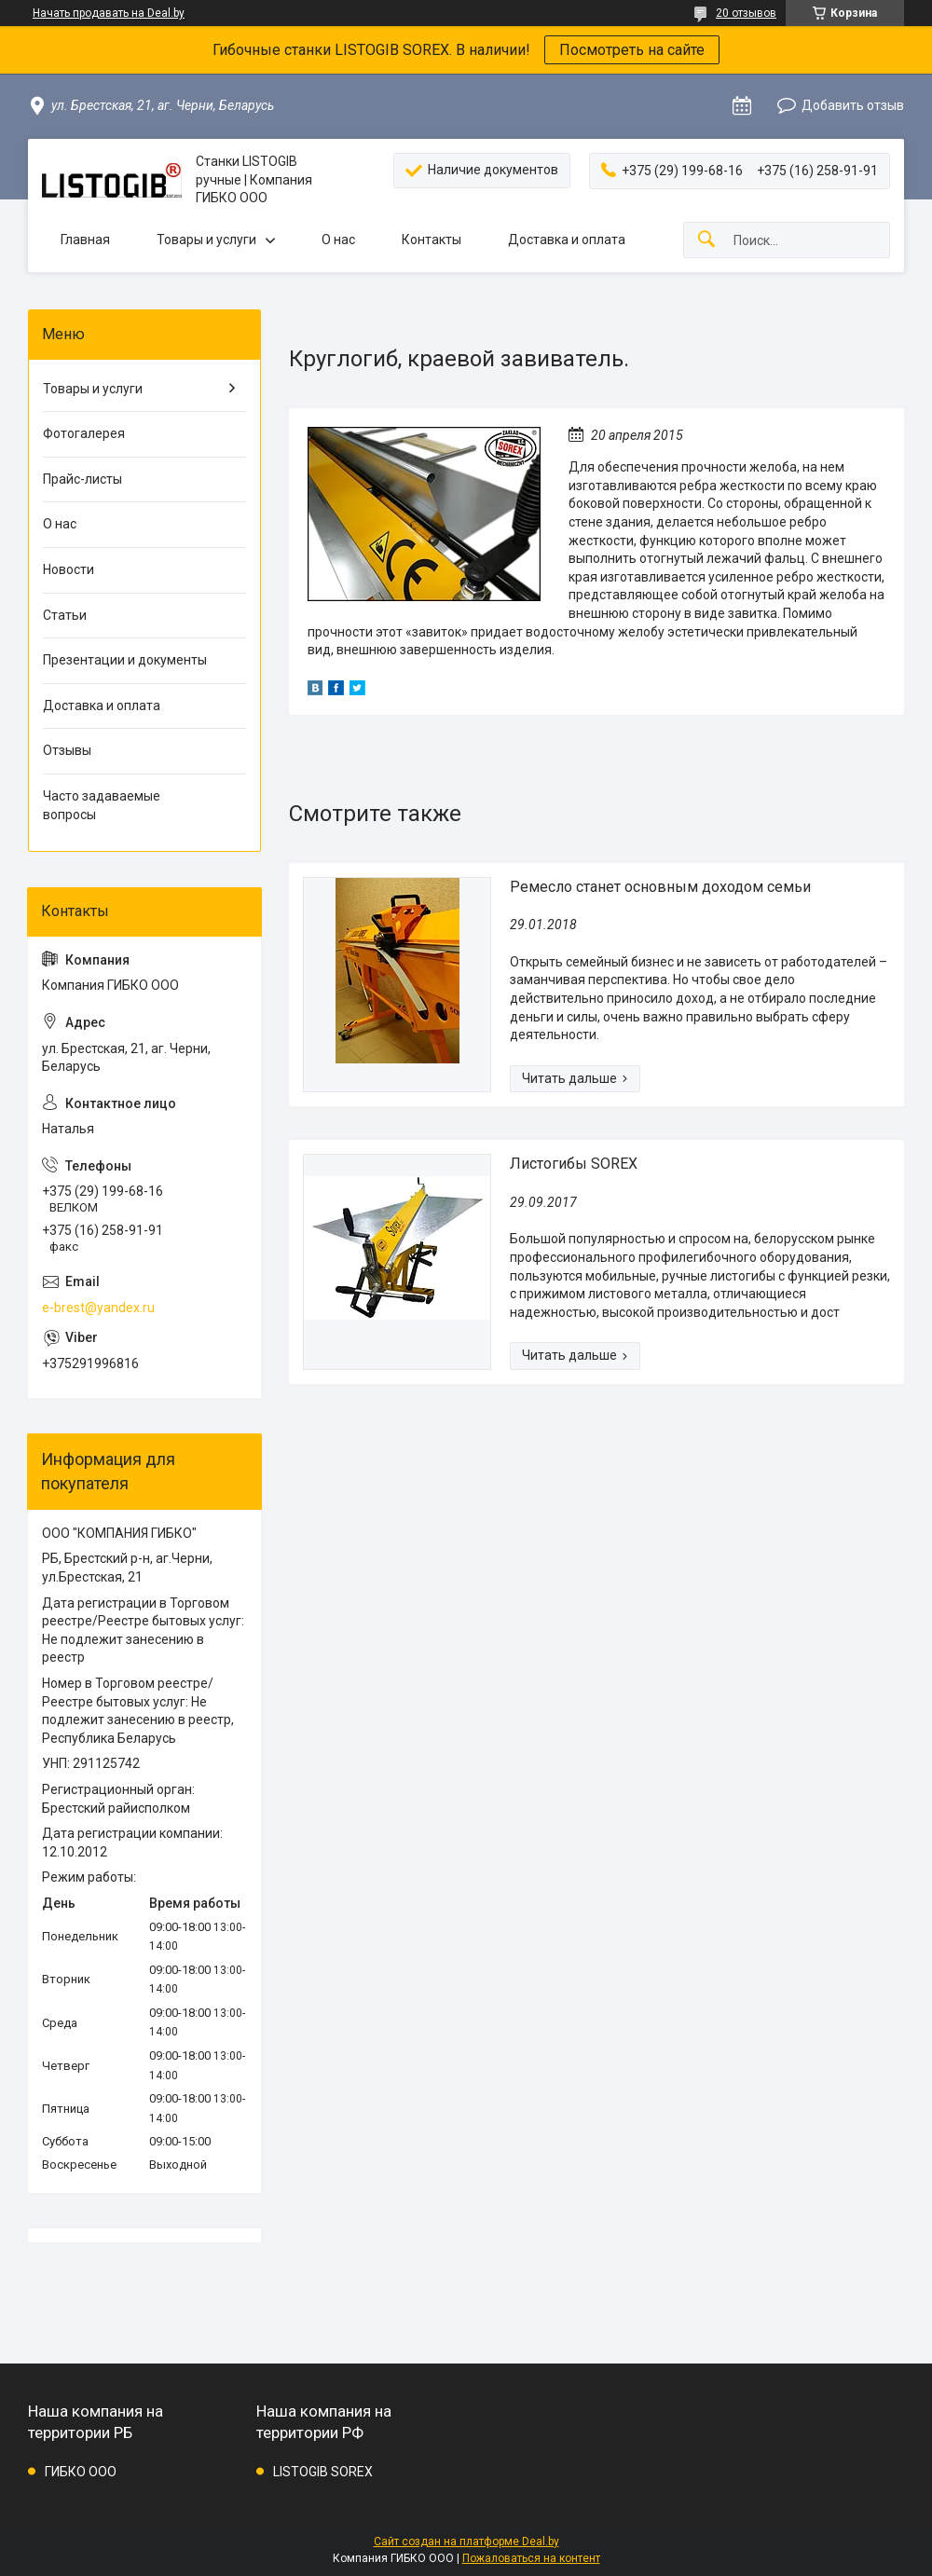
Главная (85, 239)
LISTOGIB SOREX (323, 2471)
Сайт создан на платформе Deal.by (466, 2541)
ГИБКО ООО (80, 2471)
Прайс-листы (82, 479)
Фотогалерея (84, 433)
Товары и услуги (206, 239)
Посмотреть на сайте (632, 50)
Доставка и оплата (566, 239)
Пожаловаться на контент (531, 2558)
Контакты (431, 239)
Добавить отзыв (853, 105)
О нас (338, 239)
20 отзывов (746, 13)
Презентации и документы (125, 659)
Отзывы (67, 750)
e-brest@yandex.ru (98, 1307)
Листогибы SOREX (573, 1163)
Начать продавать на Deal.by (109, 13)
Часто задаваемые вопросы (101, 805)
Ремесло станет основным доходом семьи (660, 887)
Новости (68, 569)
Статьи (65, 615)
